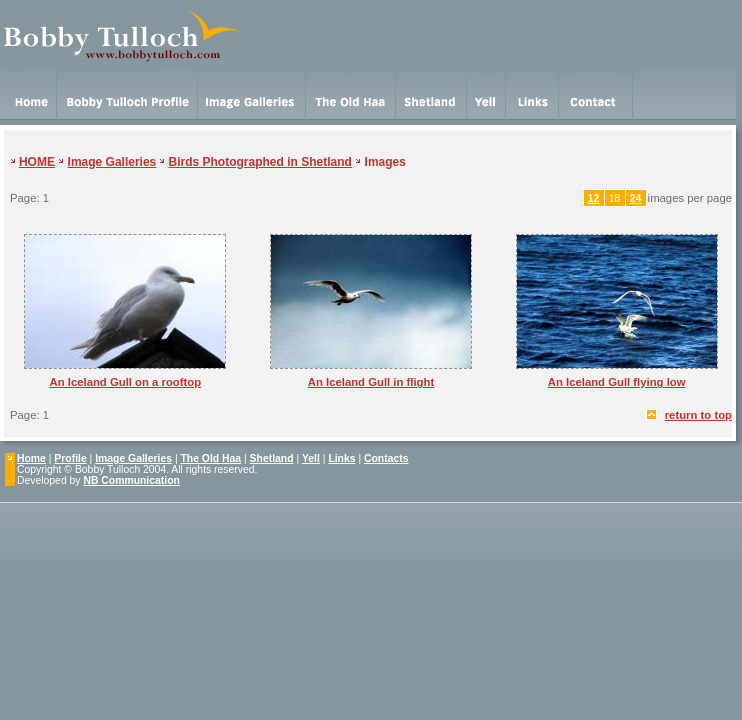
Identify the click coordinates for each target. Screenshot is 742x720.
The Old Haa (211, 458)
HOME (37, 162)
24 (636, 198)
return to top (698, 415)
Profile (70, 458)
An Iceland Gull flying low (617, 382)
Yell (311, 458)
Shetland (272, 458)
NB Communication (131, 480)
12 (594, 198)
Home (31, 458)
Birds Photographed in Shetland (260, 162)
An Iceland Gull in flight (371, 382)
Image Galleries (112, 162)
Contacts (386, 458)
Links (341, 458)
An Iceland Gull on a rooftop (125, 382)
